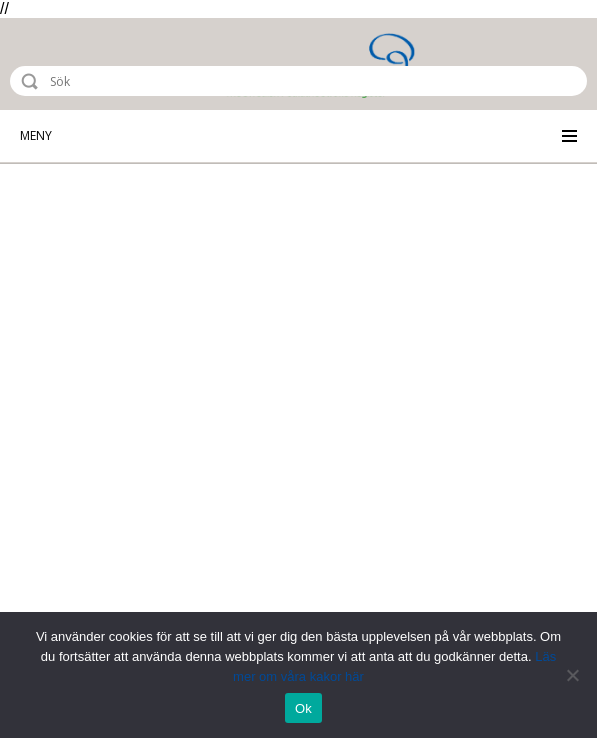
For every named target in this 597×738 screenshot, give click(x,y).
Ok (303, 708)
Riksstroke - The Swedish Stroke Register (97, 64)
